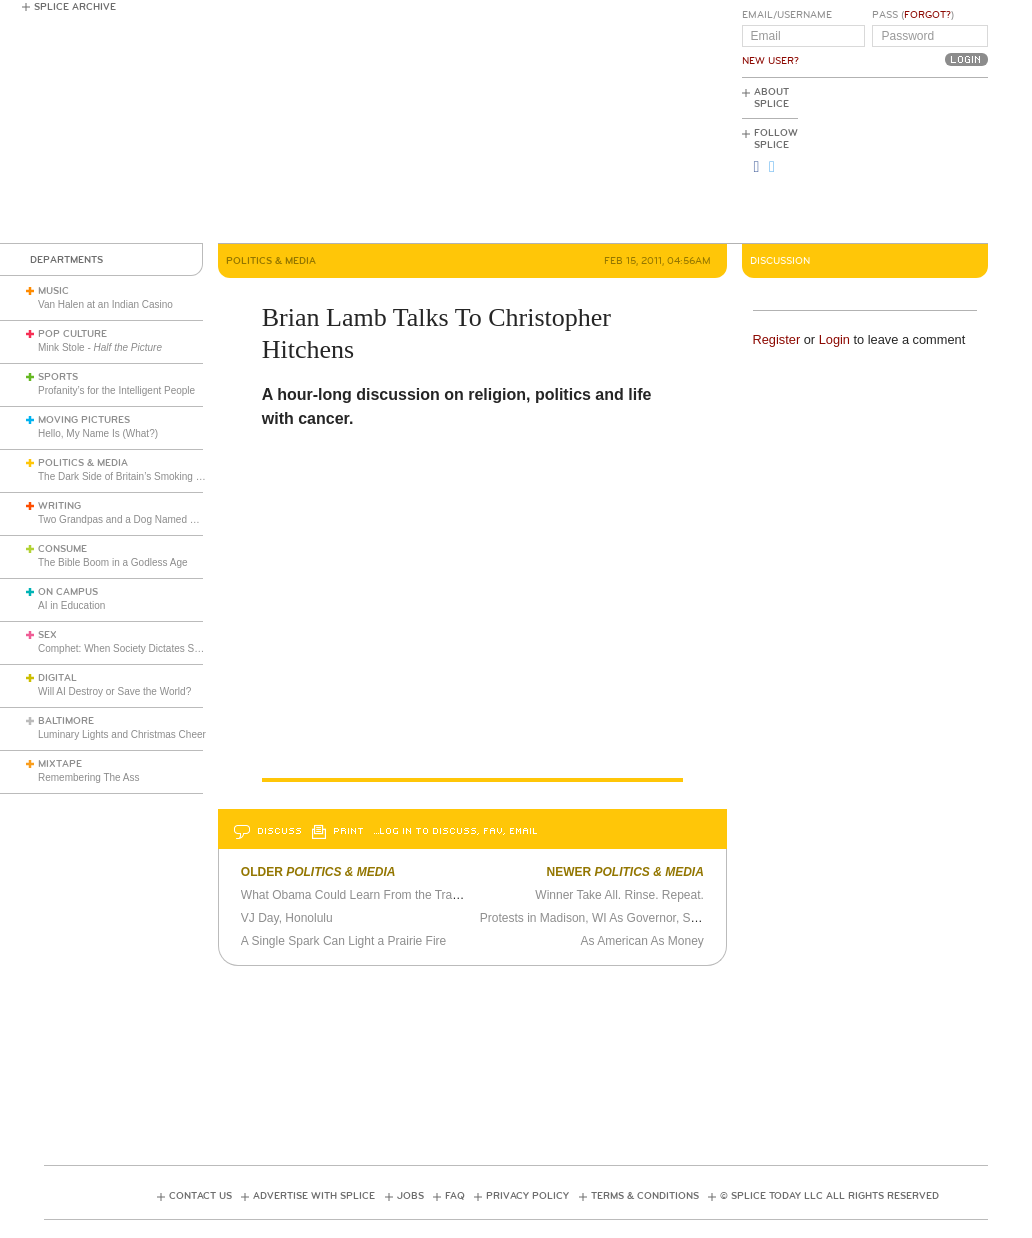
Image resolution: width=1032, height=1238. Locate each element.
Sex (47, 635)
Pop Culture (72, 334)
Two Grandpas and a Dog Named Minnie (128, 519)
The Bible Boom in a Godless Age (113, 562)
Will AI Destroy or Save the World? (114, 691)
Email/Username (787, 15)
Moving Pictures (84, 420)
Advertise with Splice (314, 1196)
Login (834, 339)
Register (777, 339)
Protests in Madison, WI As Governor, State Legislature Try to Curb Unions (678, 918)
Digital (57, 678)
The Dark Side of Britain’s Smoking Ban (125, 476)
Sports (58, 377)
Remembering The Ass (89, 777)
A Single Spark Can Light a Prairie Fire (343, 941)
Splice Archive (75, 7)
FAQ (455, 1196)
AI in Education (71, 605)
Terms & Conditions (645, 1196)
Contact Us (200, 1196)
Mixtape (60, 764)
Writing (59, 506)
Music (53, 291)
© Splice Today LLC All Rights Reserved (829, 1196)
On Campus (68, 592)
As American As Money (641, 941)
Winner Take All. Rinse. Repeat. (619, 895)
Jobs (410, 1196)
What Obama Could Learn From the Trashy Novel (379, 895)
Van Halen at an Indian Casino (105, 304)
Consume (62, 549)
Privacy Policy (527, 1196)
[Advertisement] (898, 161)
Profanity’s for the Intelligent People (118, 390)
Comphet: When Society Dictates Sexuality (133, 648)
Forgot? (927, 15)
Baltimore (66, 721)
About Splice (771, 98)
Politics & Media (83, 463)
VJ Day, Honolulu (287, 918)
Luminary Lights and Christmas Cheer (122, 734)
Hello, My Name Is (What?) (98, 433)
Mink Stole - (100, 347)
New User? (770, 61)
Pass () (913, 15)
